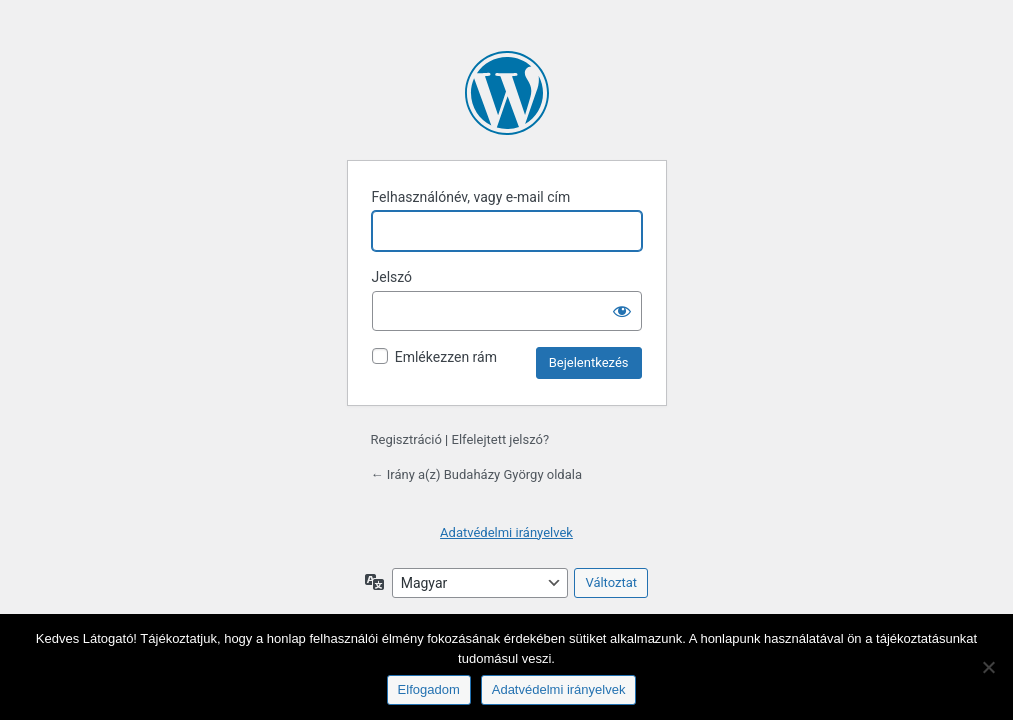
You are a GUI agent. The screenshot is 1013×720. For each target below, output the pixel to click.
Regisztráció (406, 439)
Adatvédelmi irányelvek (506, 532)
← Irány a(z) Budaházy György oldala (476, 474)
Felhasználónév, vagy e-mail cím (471, 197)
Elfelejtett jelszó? (501, 439)
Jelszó (392, 277)
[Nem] (988, 667)
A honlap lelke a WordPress (507, 93)
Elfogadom (429, 689)
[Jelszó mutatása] (622, 311)
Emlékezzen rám (446, 357)
